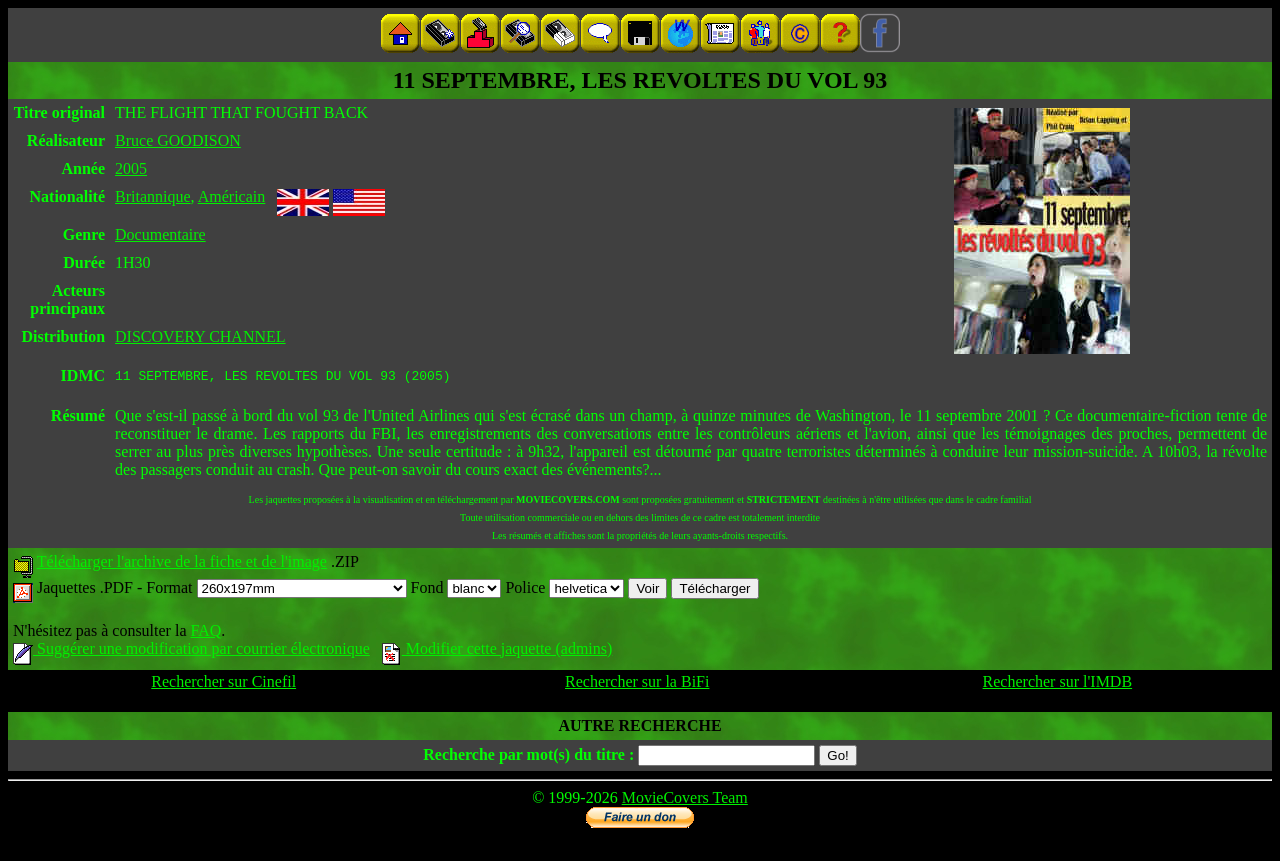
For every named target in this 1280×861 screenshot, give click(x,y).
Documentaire (160, 234)
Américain (232, 196)
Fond (456, 590)
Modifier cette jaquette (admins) (497, 651)
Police (564, 590)
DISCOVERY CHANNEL (200, 336)
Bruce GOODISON (178, 140)
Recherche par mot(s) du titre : (528, 757)
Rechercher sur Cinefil (223, 684)
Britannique (153, 196)
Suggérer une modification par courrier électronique (191, 651)
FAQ (205, 633)
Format (276, 590)
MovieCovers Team (685, 800)
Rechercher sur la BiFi (637, 684)
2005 (131, 168)
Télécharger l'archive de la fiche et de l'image (182, 564)
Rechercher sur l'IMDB (1058, 684)
